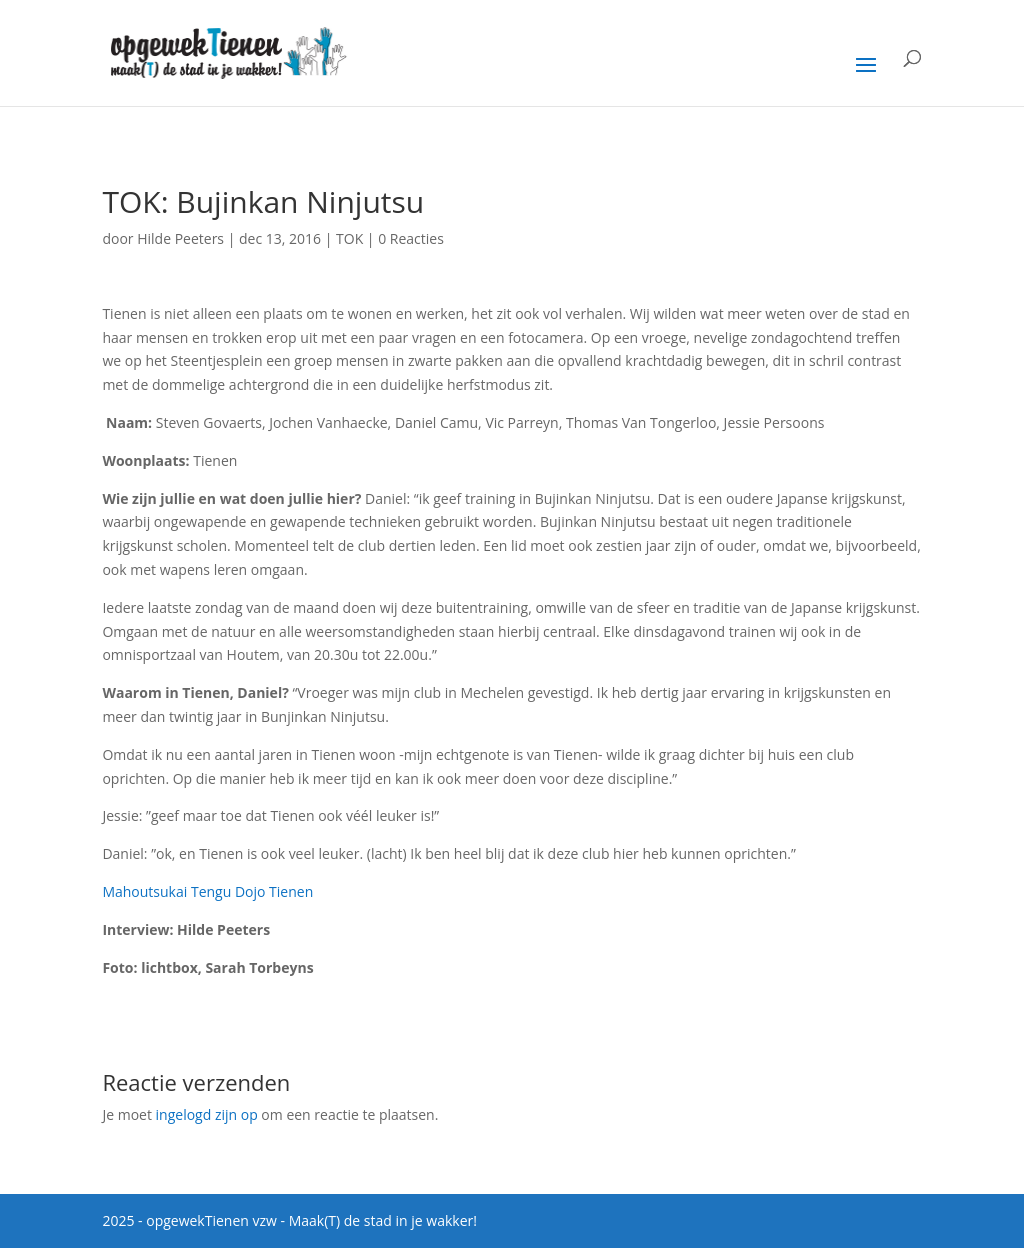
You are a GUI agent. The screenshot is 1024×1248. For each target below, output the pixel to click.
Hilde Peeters (180, 238)
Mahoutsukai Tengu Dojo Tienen (207, 891)
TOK (349, 238)
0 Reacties (411, 238)
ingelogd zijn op (207, 1114)
